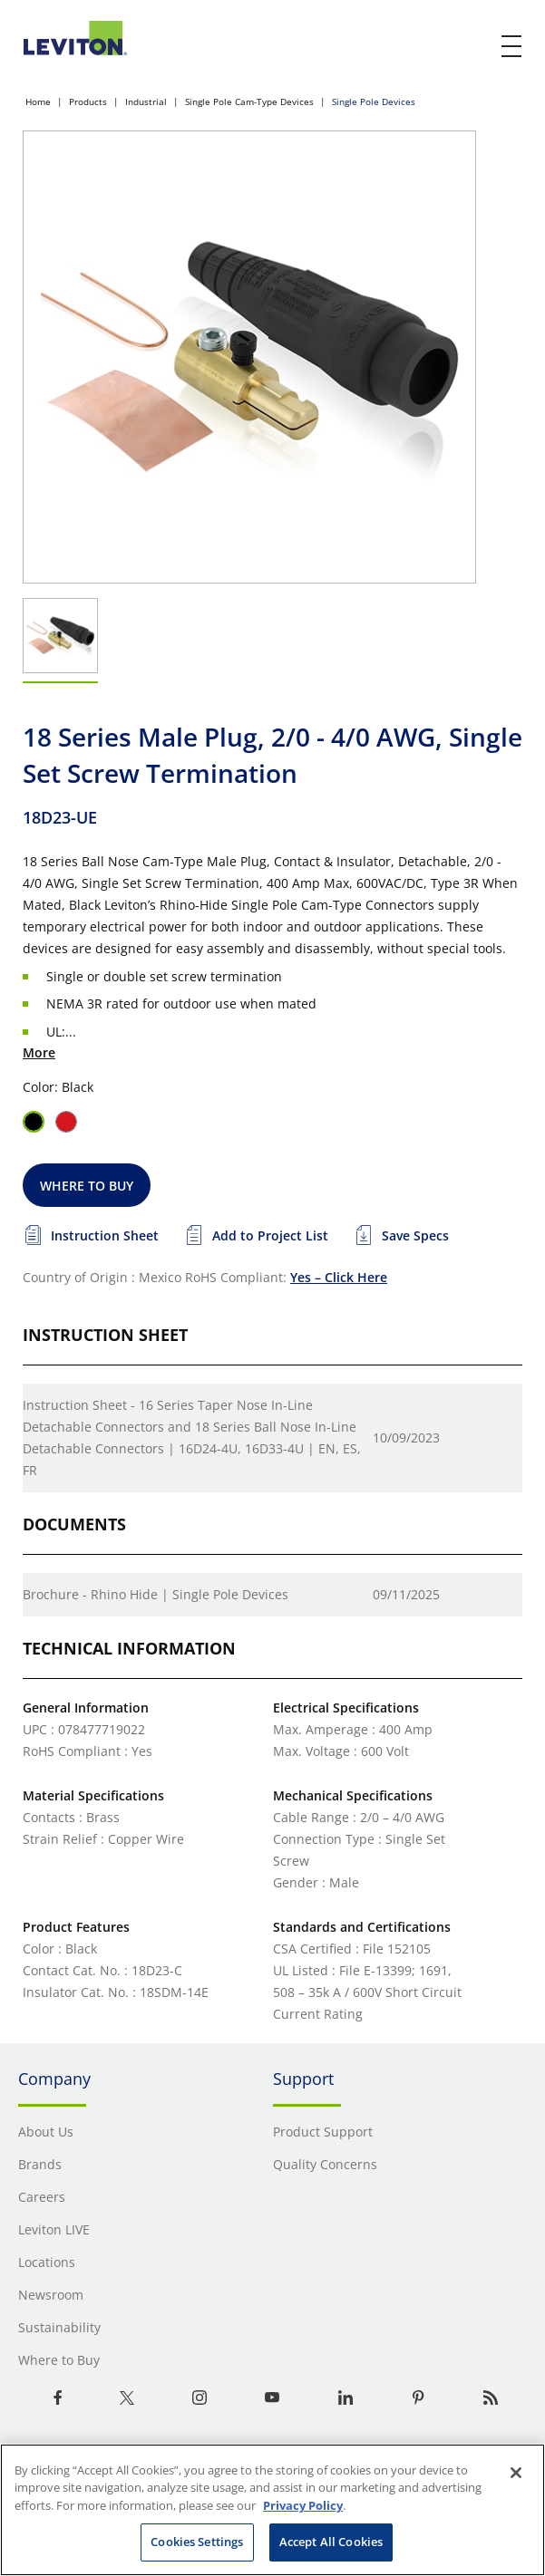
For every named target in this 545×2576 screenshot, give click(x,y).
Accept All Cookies (331, 2541)
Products (88, 101)
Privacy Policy (303, 2505)
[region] (272, 2510)
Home (38, 101)
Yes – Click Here (338, 1277)
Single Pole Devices (373, 101)
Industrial (146, 101)
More (39, 1052)
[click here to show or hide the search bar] (474, 47)
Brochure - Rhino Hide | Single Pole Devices (155, 1594)
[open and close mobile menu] (512, 46)
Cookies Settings (197, 2541)
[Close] (516, 2473)
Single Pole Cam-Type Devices (249, 101)
